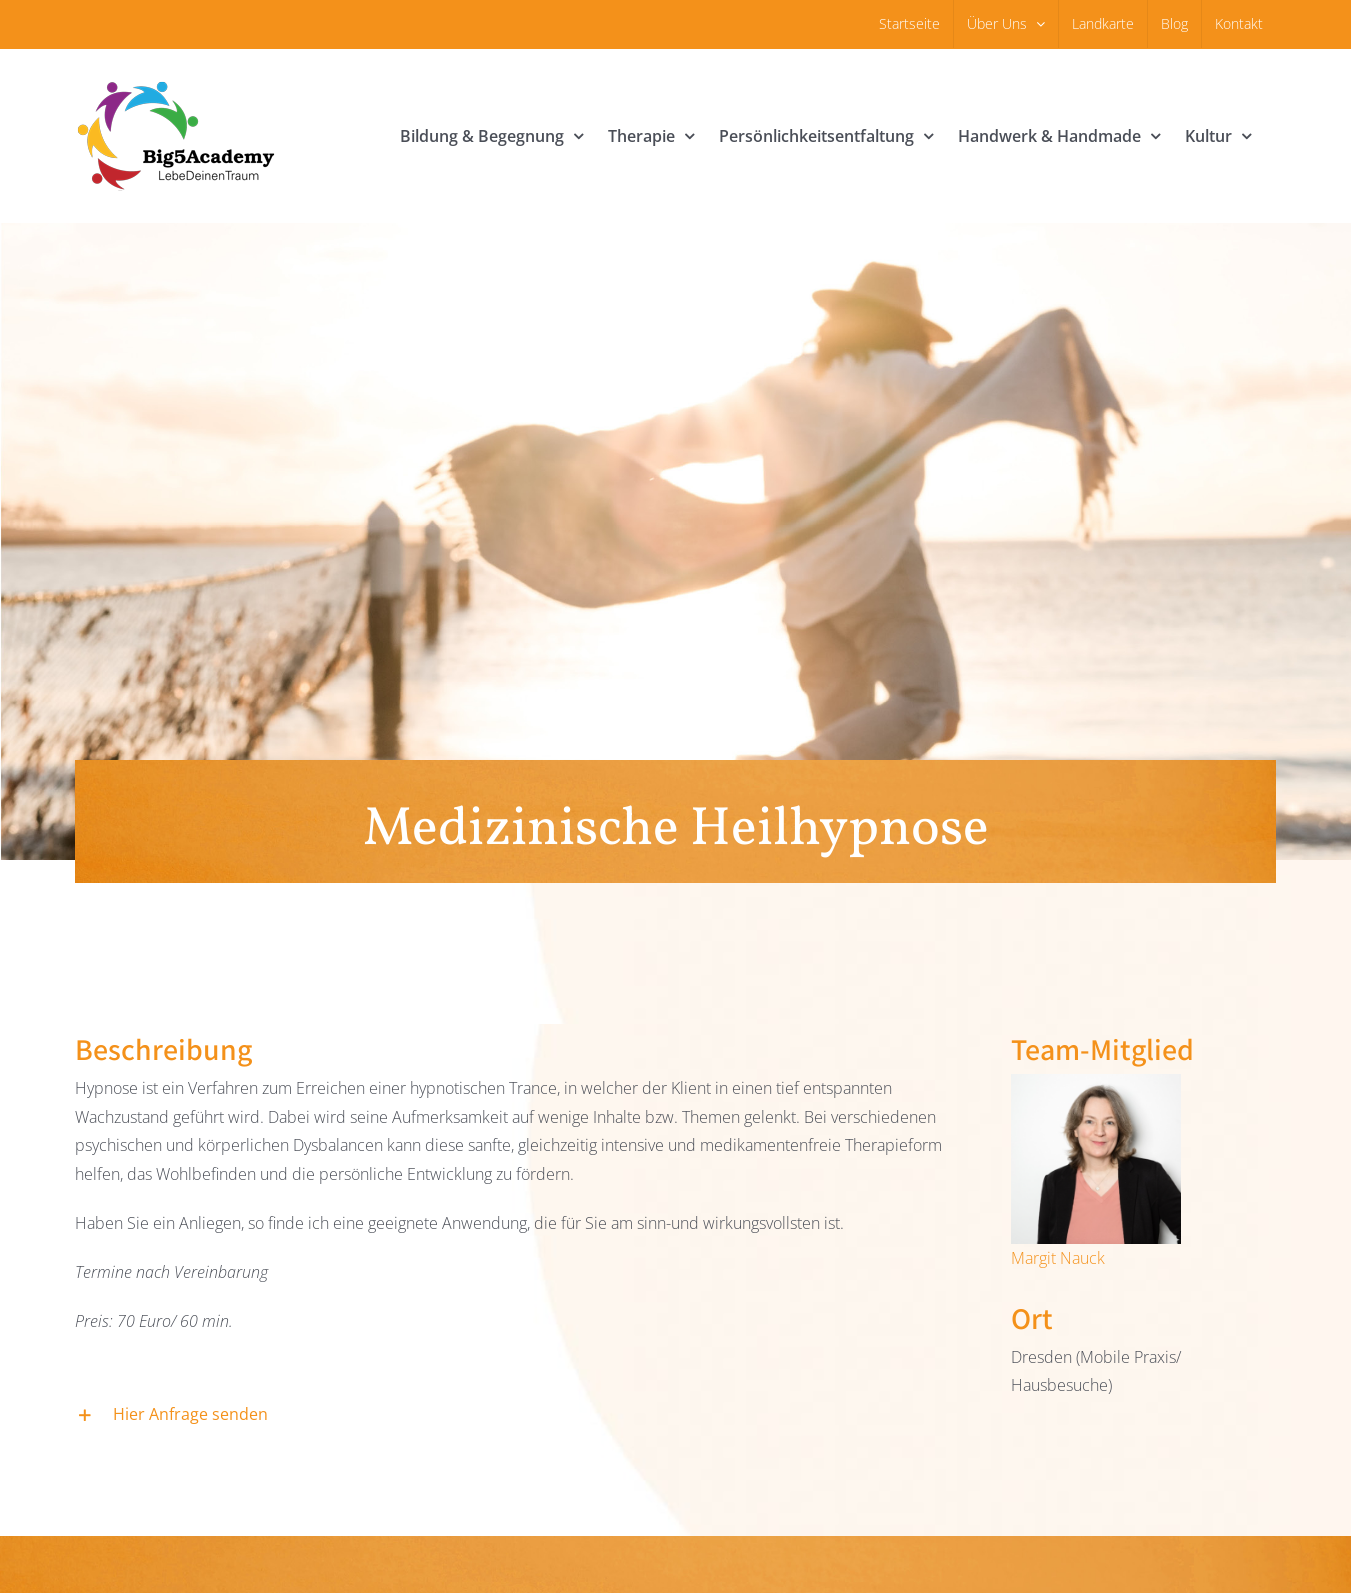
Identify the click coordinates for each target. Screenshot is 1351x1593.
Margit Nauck (1058, 1258)
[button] (519, 1415)
